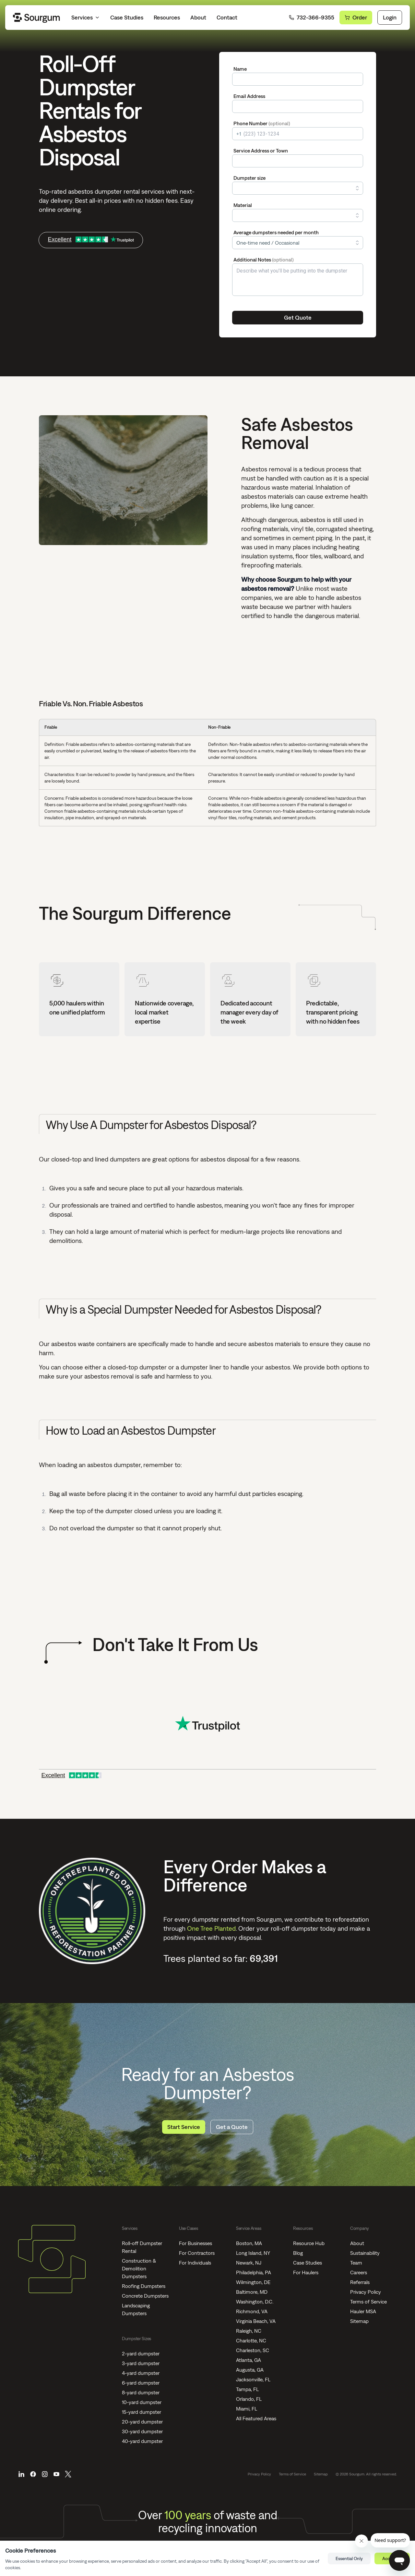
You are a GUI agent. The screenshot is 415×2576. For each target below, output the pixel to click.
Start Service (183, 2126)
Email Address (249, 96)
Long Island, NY (253, 2253)
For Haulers (305, 2272)
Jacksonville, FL (253, 2379)
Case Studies (126, 17)
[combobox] (297, 160)
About (198, 17)
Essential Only (349, 2558)
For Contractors (197, 2253)
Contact (227, 17)
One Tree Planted (211, 1928)
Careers (358, 2272)
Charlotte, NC (251, 2340)
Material (242, 205)
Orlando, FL (249, 2399)
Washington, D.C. (254, 2301)
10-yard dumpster (141, 2402)
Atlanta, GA (248, 2360)
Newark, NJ (248, 2263)
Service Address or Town (260, 150)
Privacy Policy (365, 2292)
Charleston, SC (252, 2350)
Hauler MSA (363, 2311)
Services (85, 17)
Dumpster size (249, 178)
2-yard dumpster (141, 2353)
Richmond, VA (251, 2311)
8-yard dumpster (141, 2392)
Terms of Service (368, 2301)
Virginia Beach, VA (256, 2321)
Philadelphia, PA (253, 2272)
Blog (298, 2253)
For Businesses (195, 2243)
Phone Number (261, 123)
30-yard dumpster (142, 2431)
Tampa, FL (247, 2389)
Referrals (360, 2282)
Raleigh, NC (248, 2331)
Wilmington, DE (253, 2282)
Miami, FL (246, 2409)
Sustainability (365, 2253)
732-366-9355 (311, 17)
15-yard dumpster (141, 2412)
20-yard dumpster (142, 2421)
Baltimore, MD (251, 2292)
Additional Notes (263, 259)
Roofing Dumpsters (143, 2286)
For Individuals (195, 2263)
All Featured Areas (256, 2418)
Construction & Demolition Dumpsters (139, 2268)
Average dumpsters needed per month (276, 232)
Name (240, 69)
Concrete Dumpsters (145, 2296)
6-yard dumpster (141, 2383)
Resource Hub (309, 2243)
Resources (167, 17)
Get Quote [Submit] (298, 317)
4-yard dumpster (141, 2373)
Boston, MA (249, 2243)
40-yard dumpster (142, 2441)
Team (356, 2263)
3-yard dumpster (141, 2363)
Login (390, 17)
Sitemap (359, 2321)
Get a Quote (232, 2126)
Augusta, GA (250, 2370)
